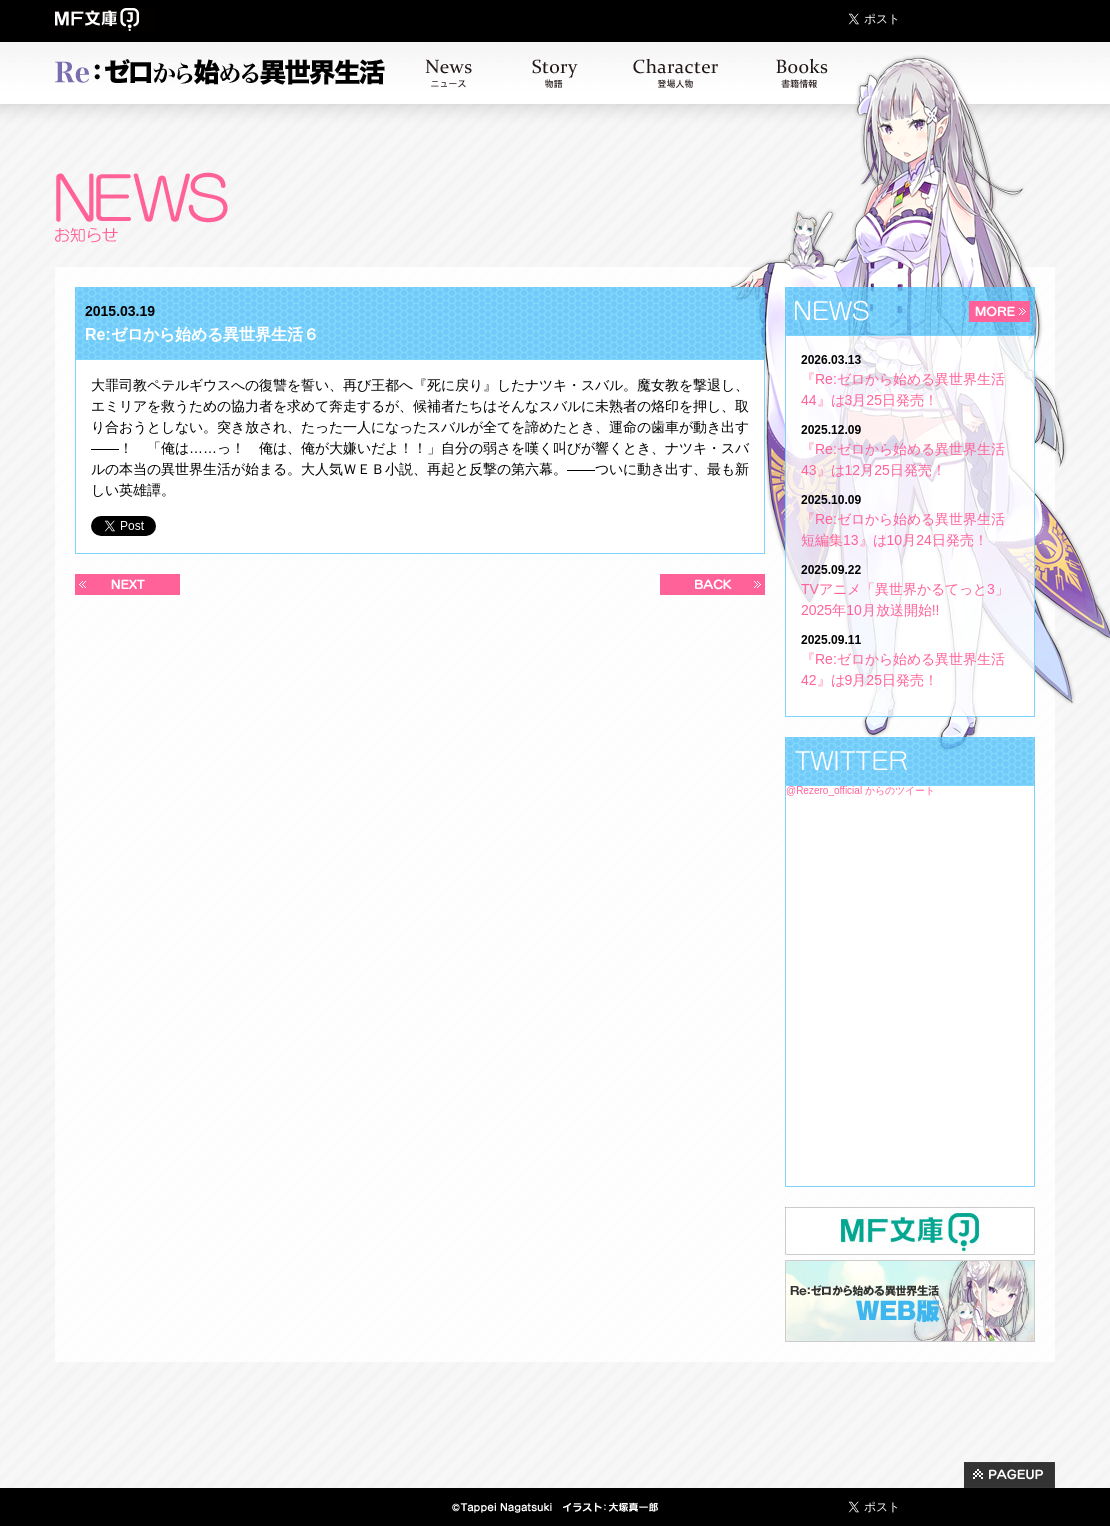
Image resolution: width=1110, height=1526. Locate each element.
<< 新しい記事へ (127, 584)
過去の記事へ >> (712, 584)
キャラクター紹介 (675, 73)
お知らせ (448, 73)
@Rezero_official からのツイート (860, 790)
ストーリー (555, 73)
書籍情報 (802, 73)
